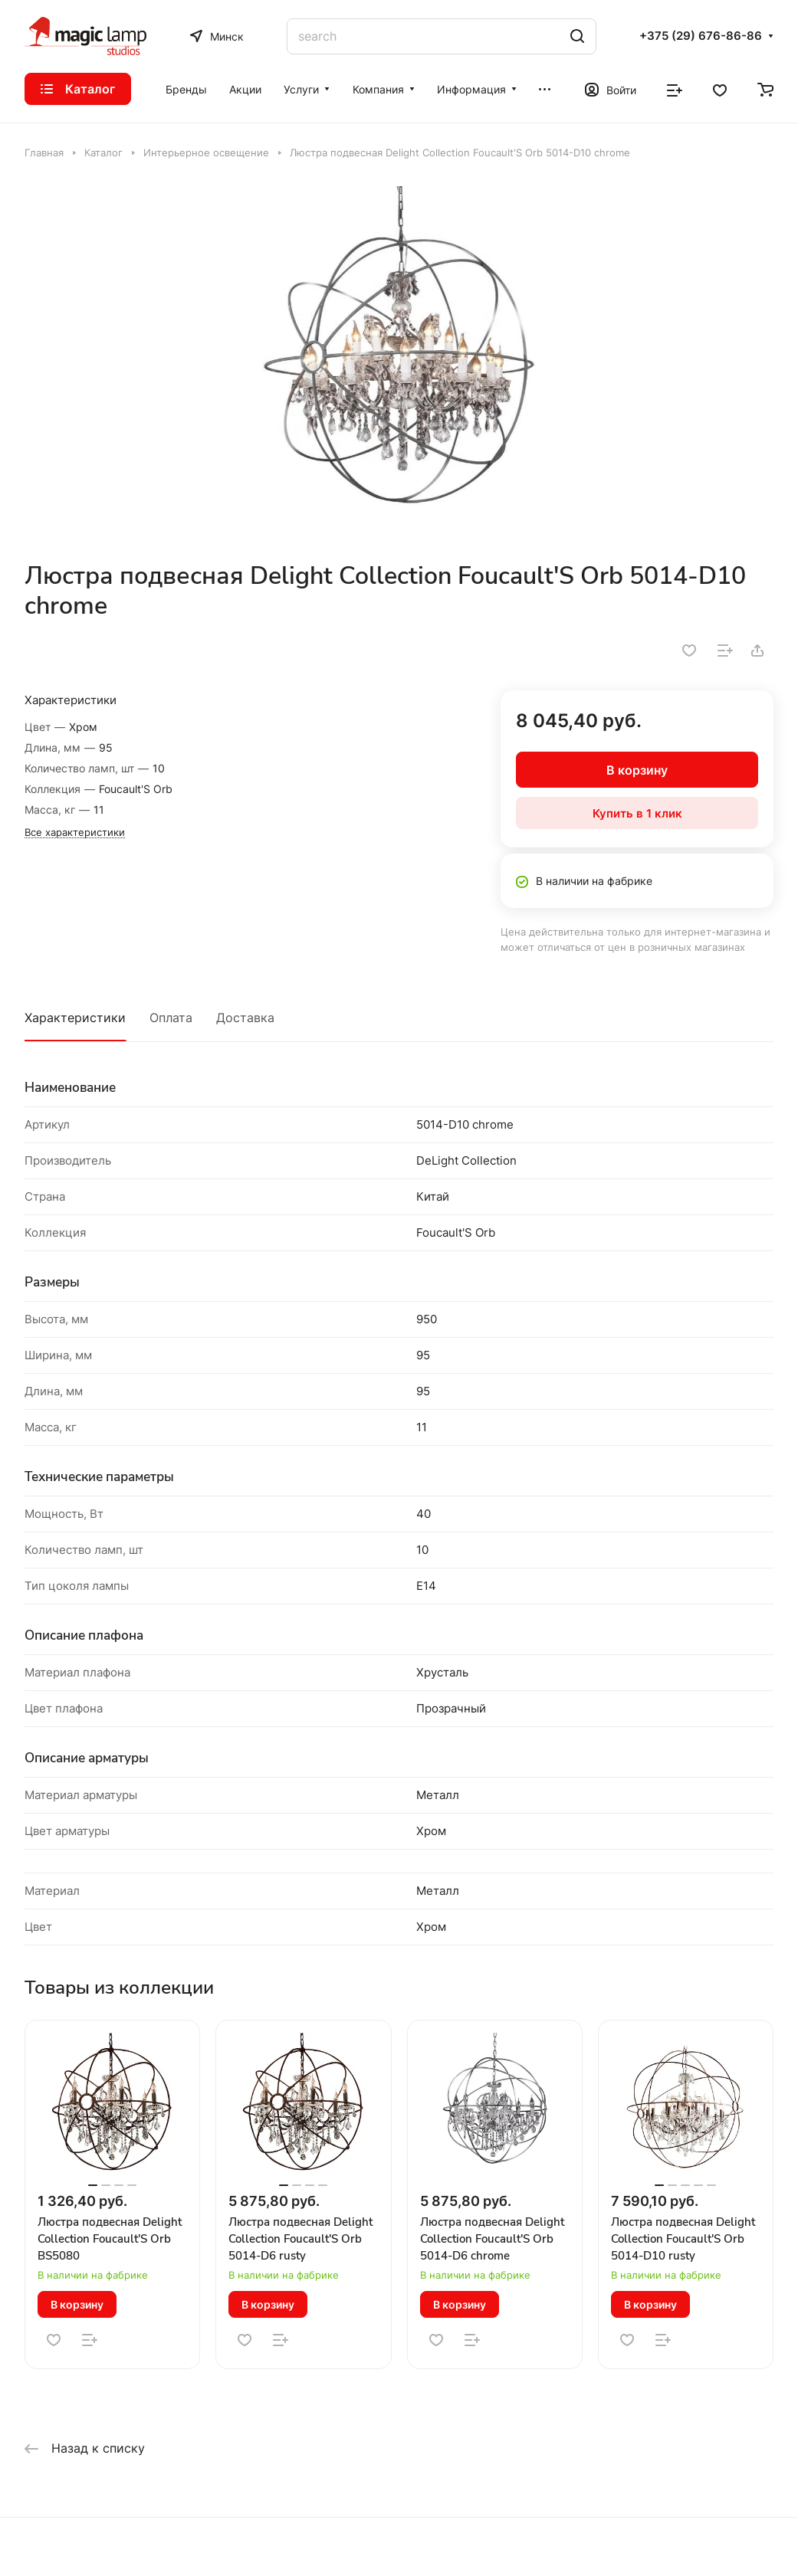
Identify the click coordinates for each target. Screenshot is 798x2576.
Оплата (170, 1017)
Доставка (245, 1017)
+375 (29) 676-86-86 (700, 36)
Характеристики (75, 1017)
